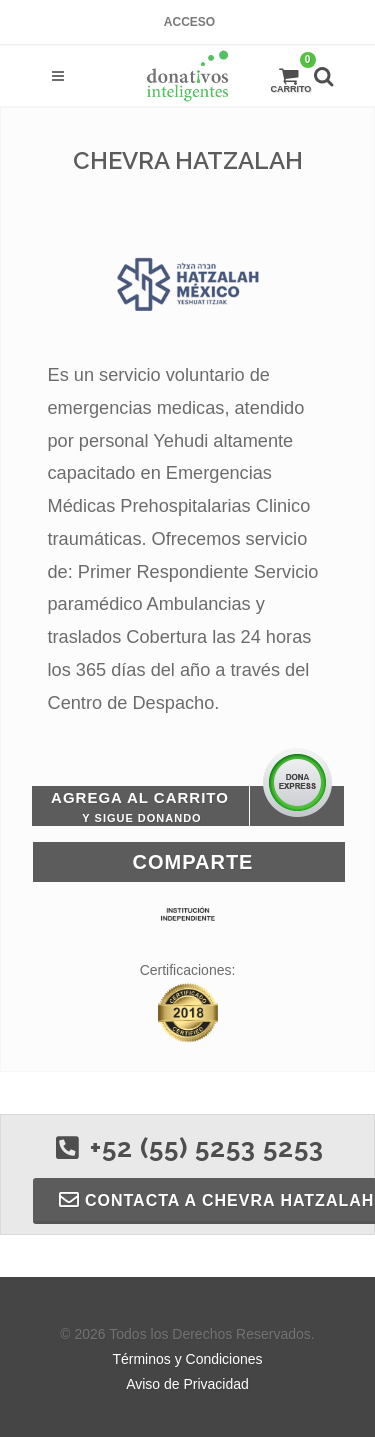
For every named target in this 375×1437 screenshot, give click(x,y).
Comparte (193, 862)
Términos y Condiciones (187, 1359)
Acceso (189, 22)
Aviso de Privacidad (187, 1384)
